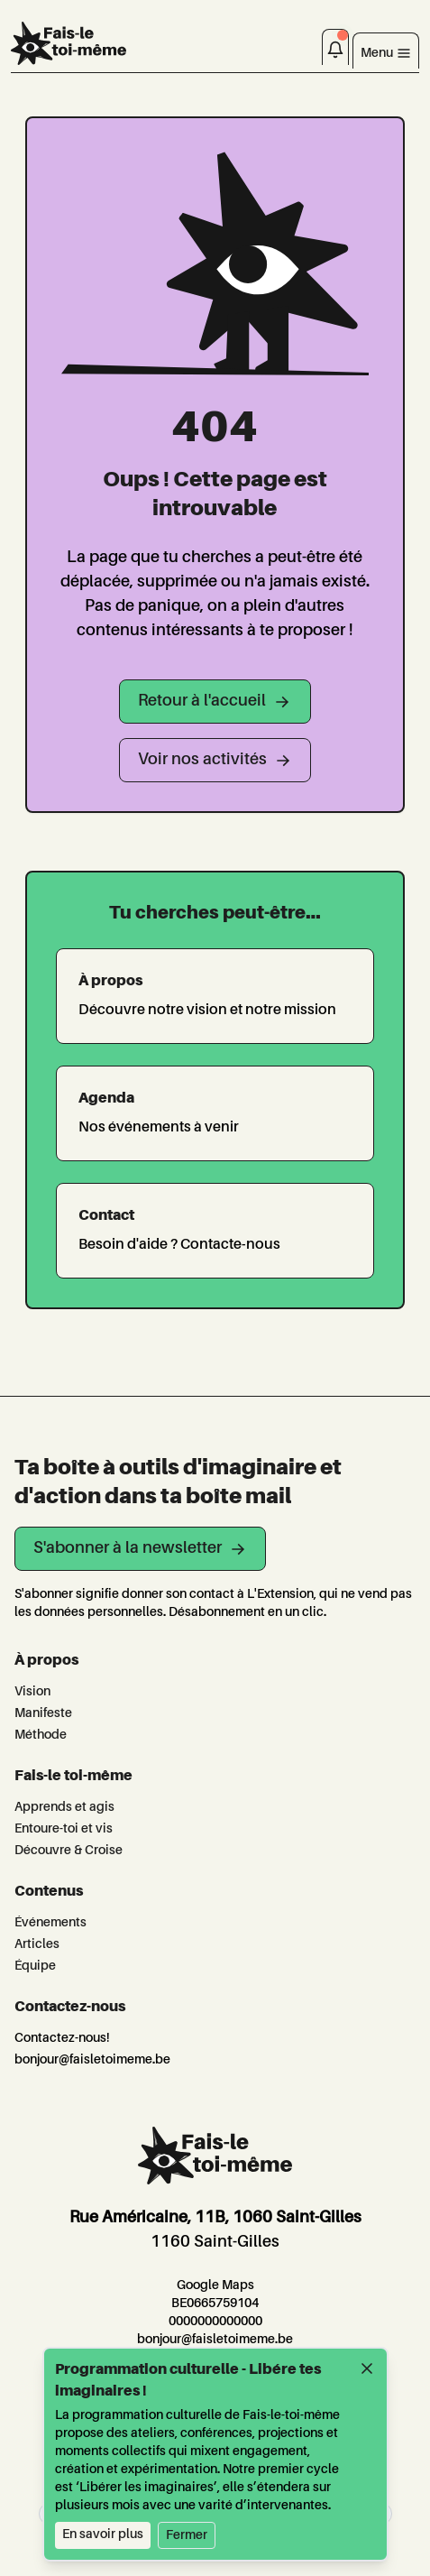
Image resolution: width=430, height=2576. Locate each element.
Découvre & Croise (68, 1850)
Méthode (40, 1735)
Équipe (35, 1966)
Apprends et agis (64, 1807)
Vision (32, 1691)
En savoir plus (102, 2534)
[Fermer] (367, 2368)
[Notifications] (335, 47)
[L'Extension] (69, 43)
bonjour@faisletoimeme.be (92, 2060)
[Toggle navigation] (385, 50)
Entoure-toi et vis (63, 1829)
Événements (50, 1922)
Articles (36, 1944)
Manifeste (43, 1713)
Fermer (186, 2535)
